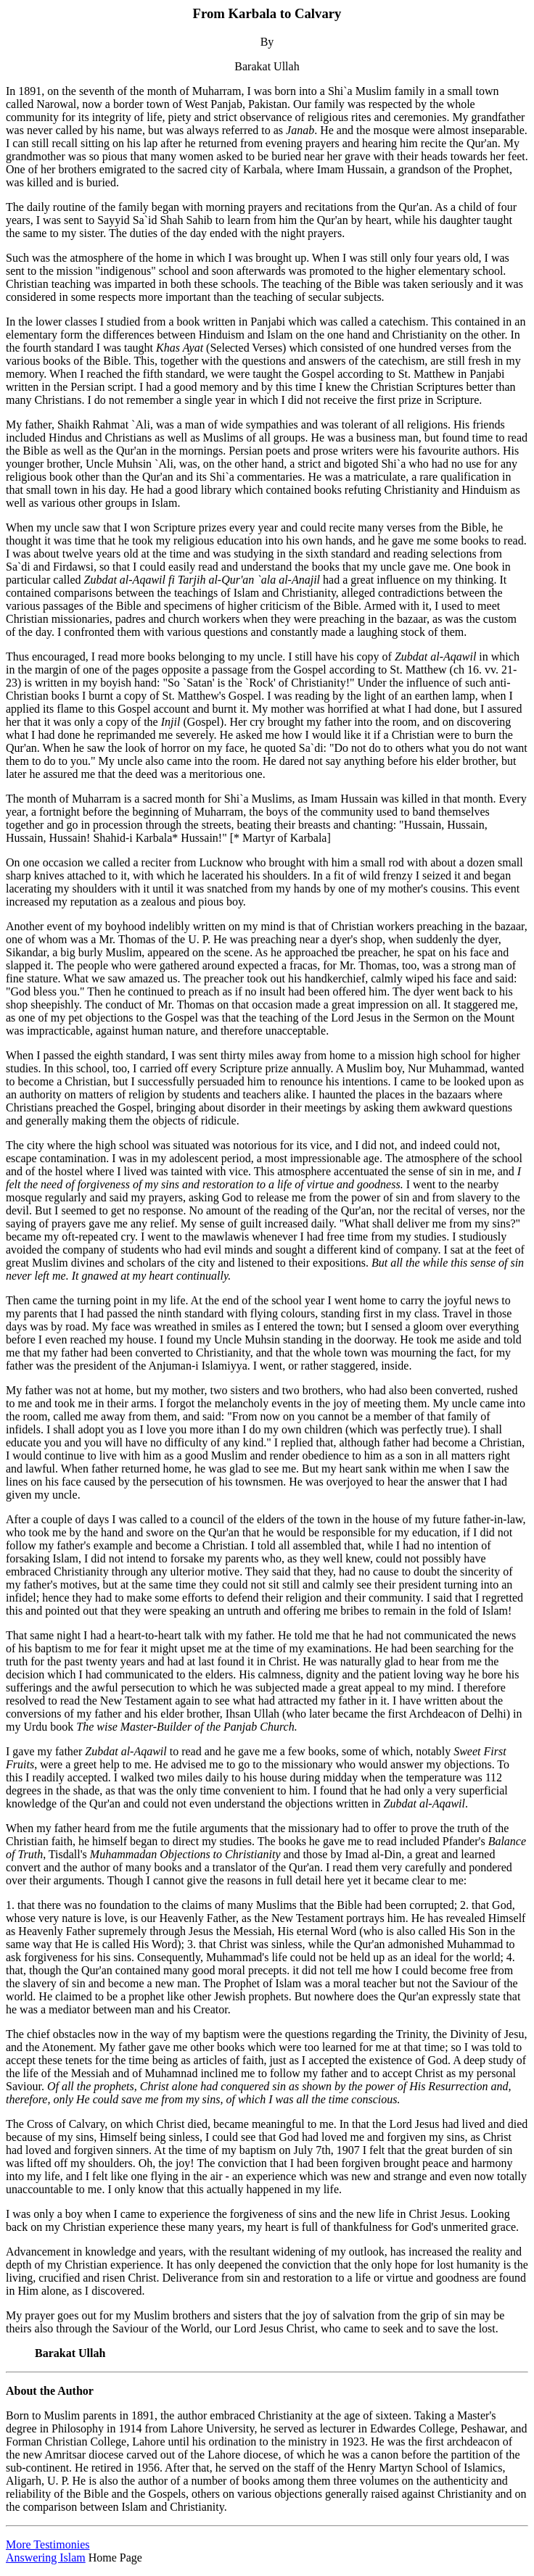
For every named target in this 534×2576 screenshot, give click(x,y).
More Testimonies (47, 2544)
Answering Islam (46, 2557)
